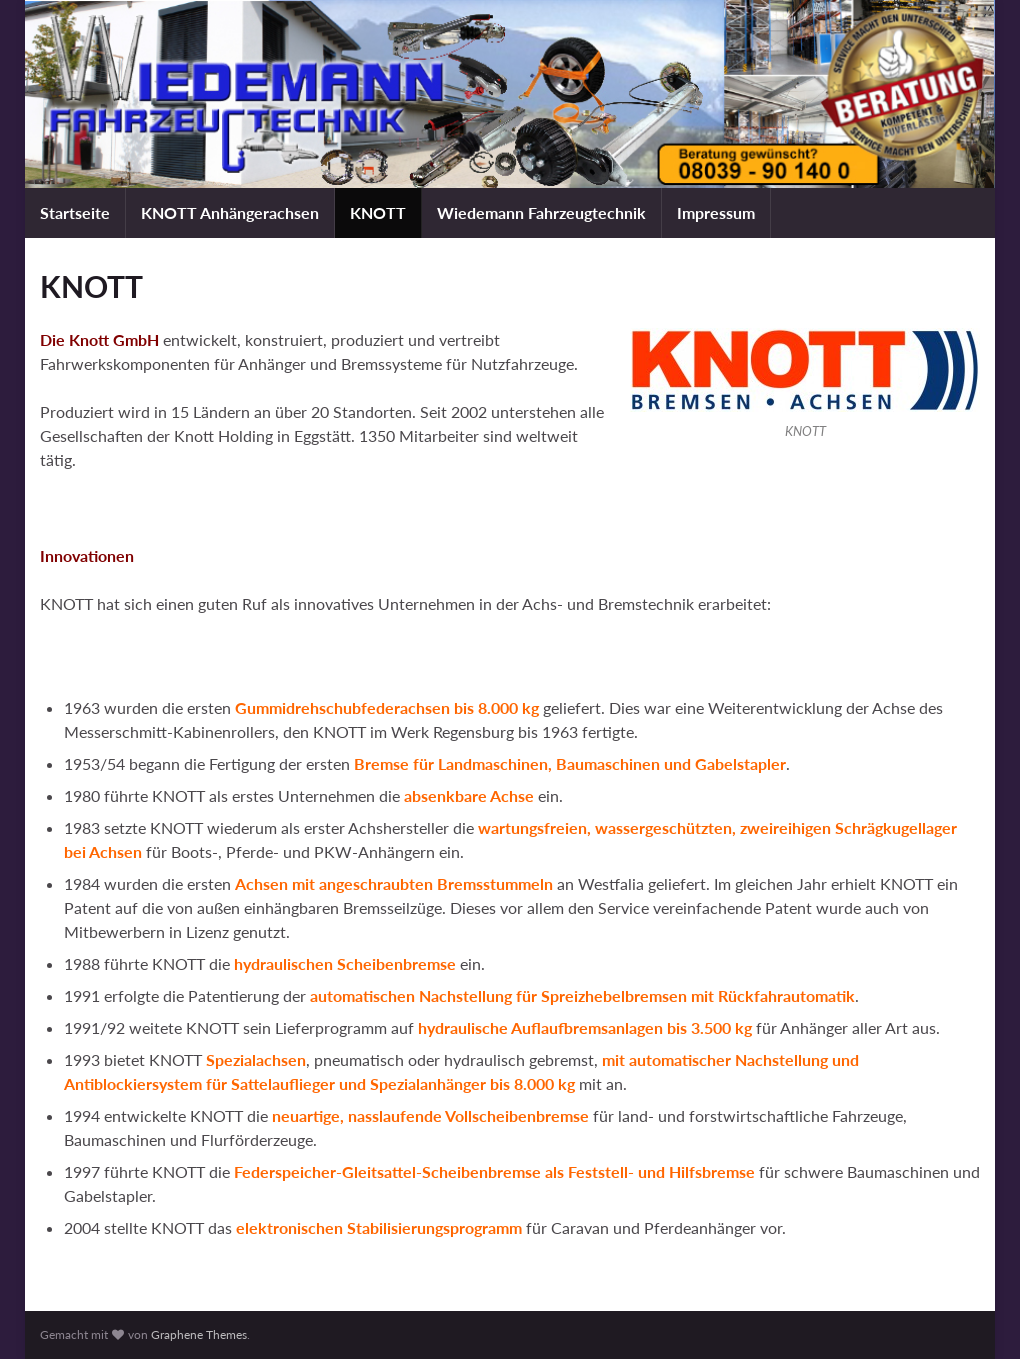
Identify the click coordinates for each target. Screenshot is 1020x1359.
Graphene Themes (199, 1334)
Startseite (75, 212)
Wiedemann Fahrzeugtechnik (541, 212)
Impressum (716, 212)
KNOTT (378, 212)
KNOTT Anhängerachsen (230, 212)
